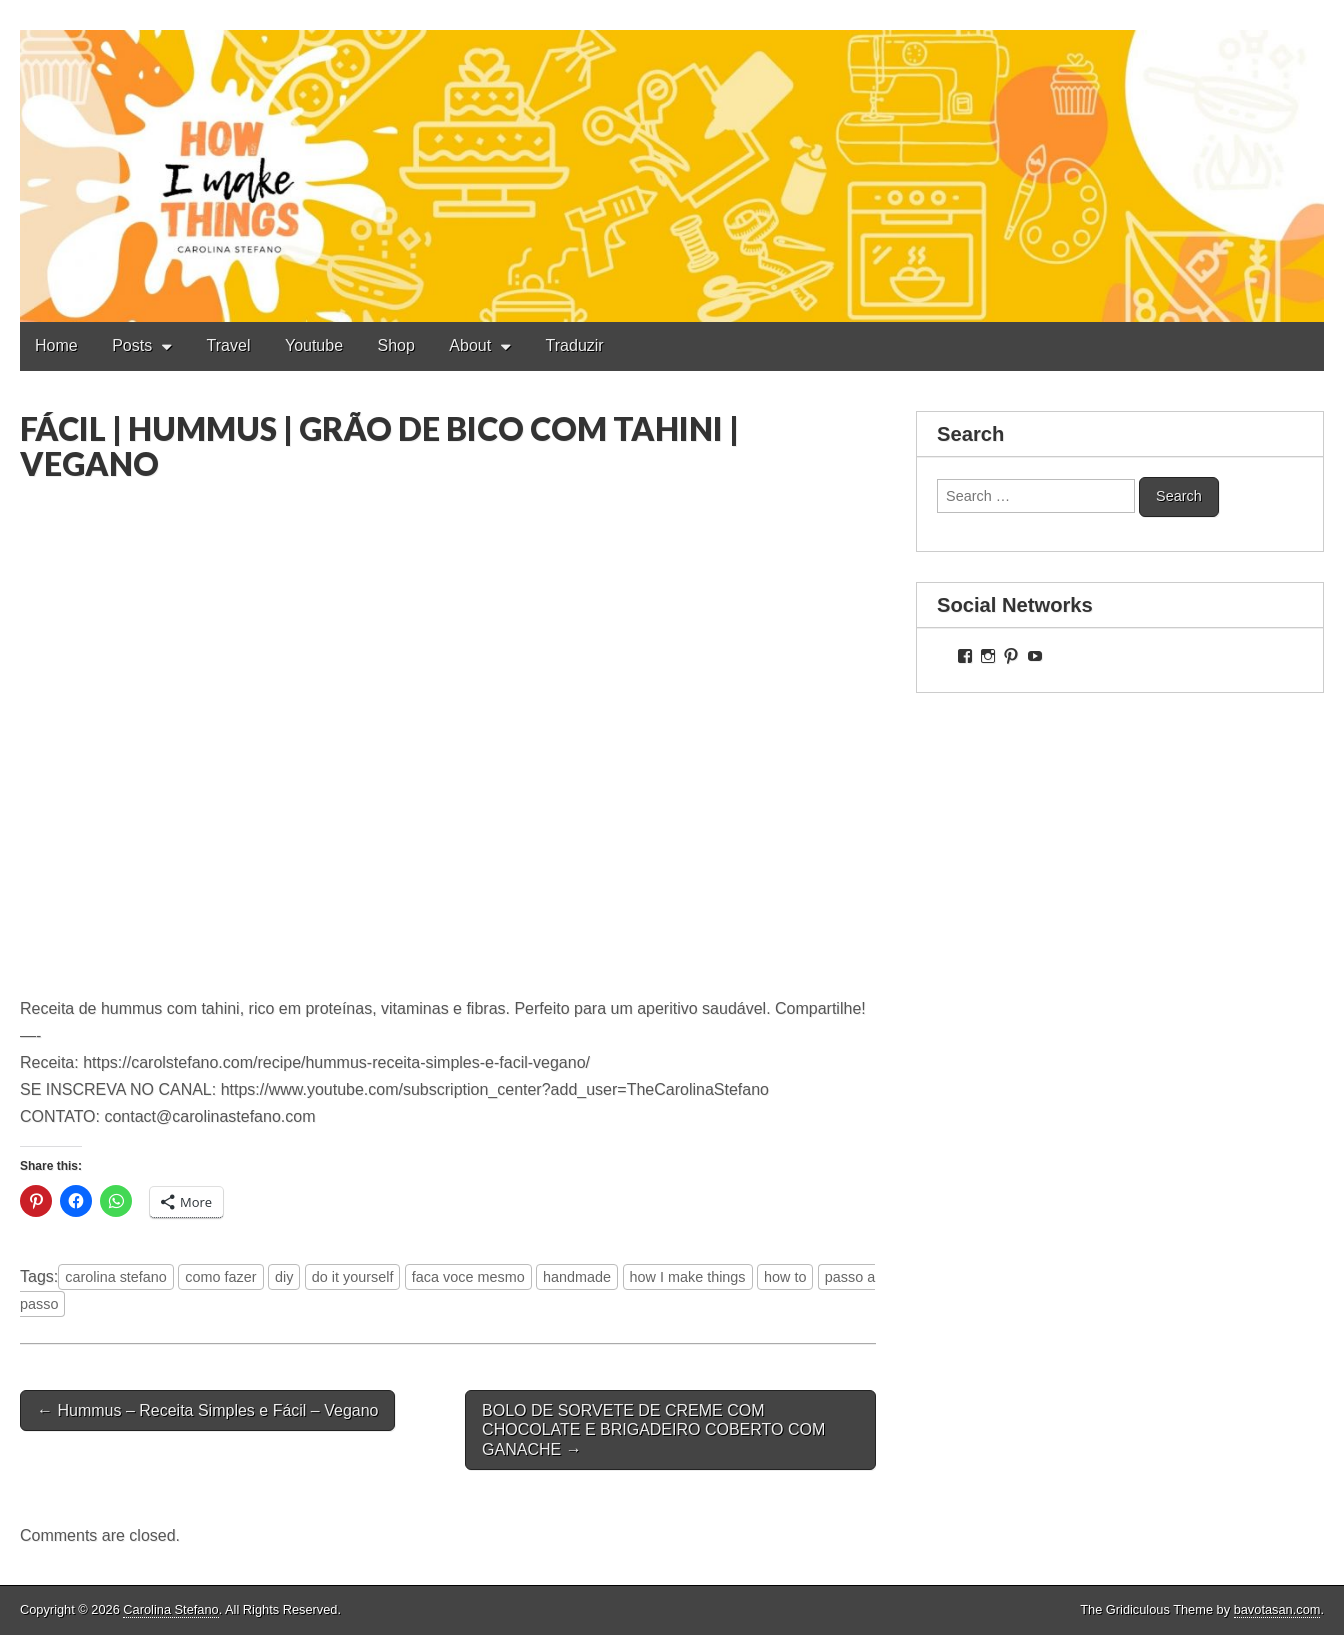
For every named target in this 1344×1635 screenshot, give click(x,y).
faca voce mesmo (468, 1277)
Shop (396, 345)
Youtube (314, 345)
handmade (577, 1277)
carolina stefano (116, 1277)
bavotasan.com (1277, 1609)
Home (56, 345)
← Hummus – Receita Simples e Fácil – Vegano (207, 1410)
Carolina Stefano (170, 1609)
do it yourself (353, 1277)
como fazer (220, 1277)
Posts (132, 345)
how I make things (688, 1277)
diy (284, 1277)
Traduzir (575, 345)
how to (785, 1277)
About (470, 345)
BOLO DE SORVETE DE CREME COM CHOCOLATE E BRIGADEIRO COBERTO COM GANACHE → (653, 1429)
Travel (229, 345)
